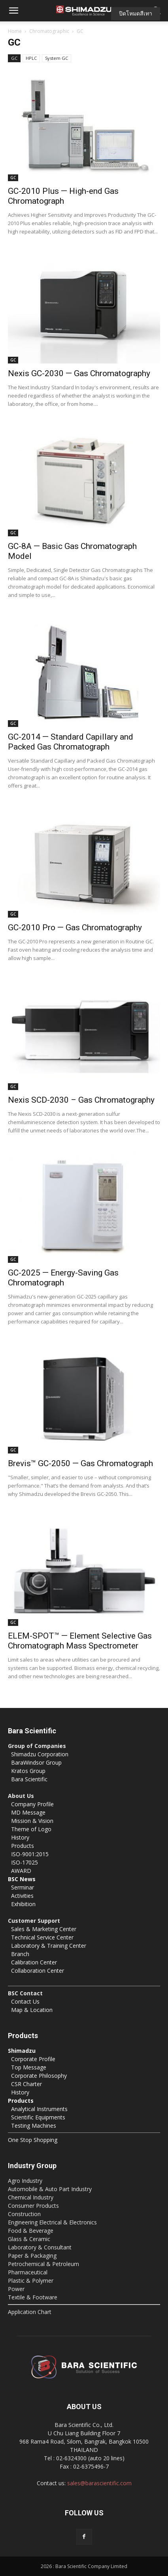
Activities (22, 1895)
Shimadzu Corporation (39, 1754)
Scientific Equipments (38, 2117)
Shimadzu (22, 2050)
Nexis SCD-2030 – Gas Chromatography (81, 1100)
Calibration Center (34, 1962)
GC (14, 58)
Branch (20, 1954)
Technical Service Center (42, 1937)
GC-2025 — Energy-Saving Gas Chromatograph (63, 1277)
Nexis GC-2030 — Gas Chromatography (79, 373)
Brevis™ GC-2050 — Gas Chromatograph (80, 1463)
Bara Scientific (29, 1779)
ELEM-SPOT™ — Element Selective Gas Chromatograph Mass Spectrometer (80, 1640)
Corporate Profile (33, 2059)
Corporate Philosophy (39, 2075)
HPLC (31, 58)
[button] (13, 10)
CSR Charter (26, 2084)
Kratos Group (28, 1771)
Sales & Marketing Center (43, 1929)
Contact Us (25, 2001)
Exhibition (23, 1904)
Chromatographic (49, 31)
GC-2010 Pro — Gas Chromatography (75, 927)
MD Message (28, 1812)
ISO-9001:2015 (30, 1854)
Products (22, 1845)
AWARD (21, 1870)
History (20, 1837)
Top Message (28, 2067)
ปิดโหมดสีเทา (135, 13)
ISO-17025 (24, 1862)
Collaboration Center (37, 1970)
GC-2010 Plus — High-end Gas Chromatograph (63, 196)
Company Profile (32, 1804)
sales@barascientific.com (99, 2483)
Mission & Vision (32, 1820)
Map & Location (32, 2010)
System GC (56, 58)
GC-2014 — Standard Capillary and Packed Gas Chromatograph (70, 742)
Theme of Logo (31, 1829)
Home (15, 31)
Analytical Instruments (39, 2109)
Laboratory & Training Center (48, 1945)
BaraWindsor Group (36, 1762)
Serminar (22, 1887)
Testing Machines (33, 2125)
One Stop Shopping (32, 2140)
